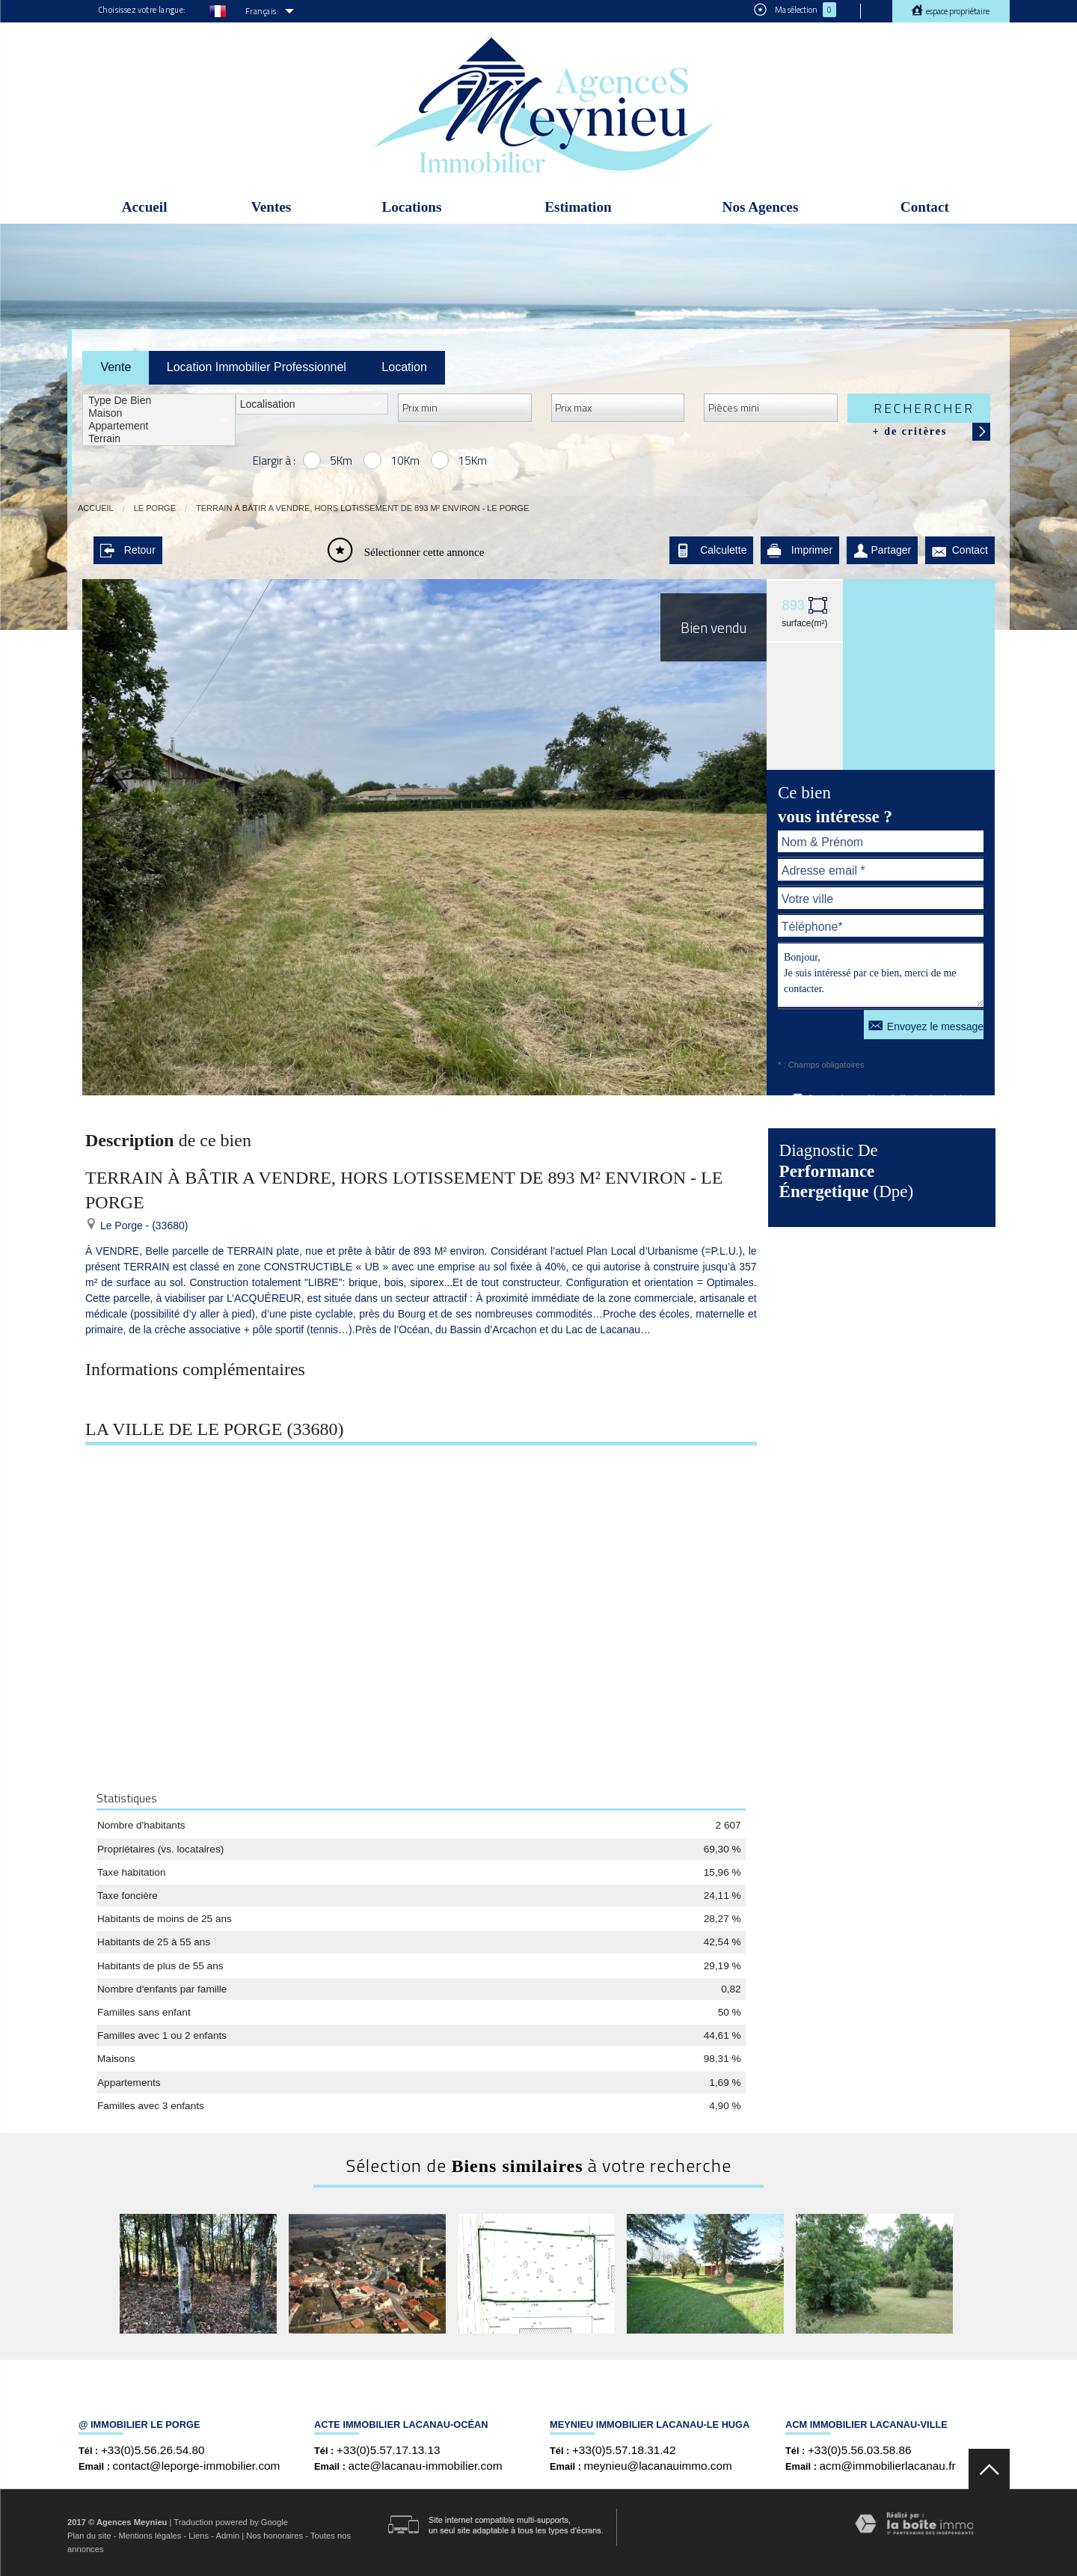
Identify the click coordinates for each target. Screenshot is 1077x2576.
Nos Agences (760, 207)
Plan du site (89, 2535)
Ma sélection (795, 9)
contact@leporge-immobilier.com (196, 2465)
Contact (924, 207)
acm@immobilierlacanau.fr (888, 2465)
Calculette (711, 550)
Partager (882, 550)
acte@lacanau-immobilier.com (426, 2465)
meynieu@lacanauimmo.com (658, 2465)
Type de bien (159, 400)
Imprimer (799, 550)
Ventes (271, 207)
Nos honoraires (274, 2535)
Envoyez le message (926, 1024)
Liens (198, 2535)
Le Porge (155, 508)
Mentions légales (149, 2535)
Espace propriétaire (956, 11)
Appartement (159, 426)
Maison (159, 413)
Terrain (159, 438)
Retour (128, 550)
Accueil (145, 207)
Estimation (578, 207)
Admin (227, 2535)
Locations (411, 207)
